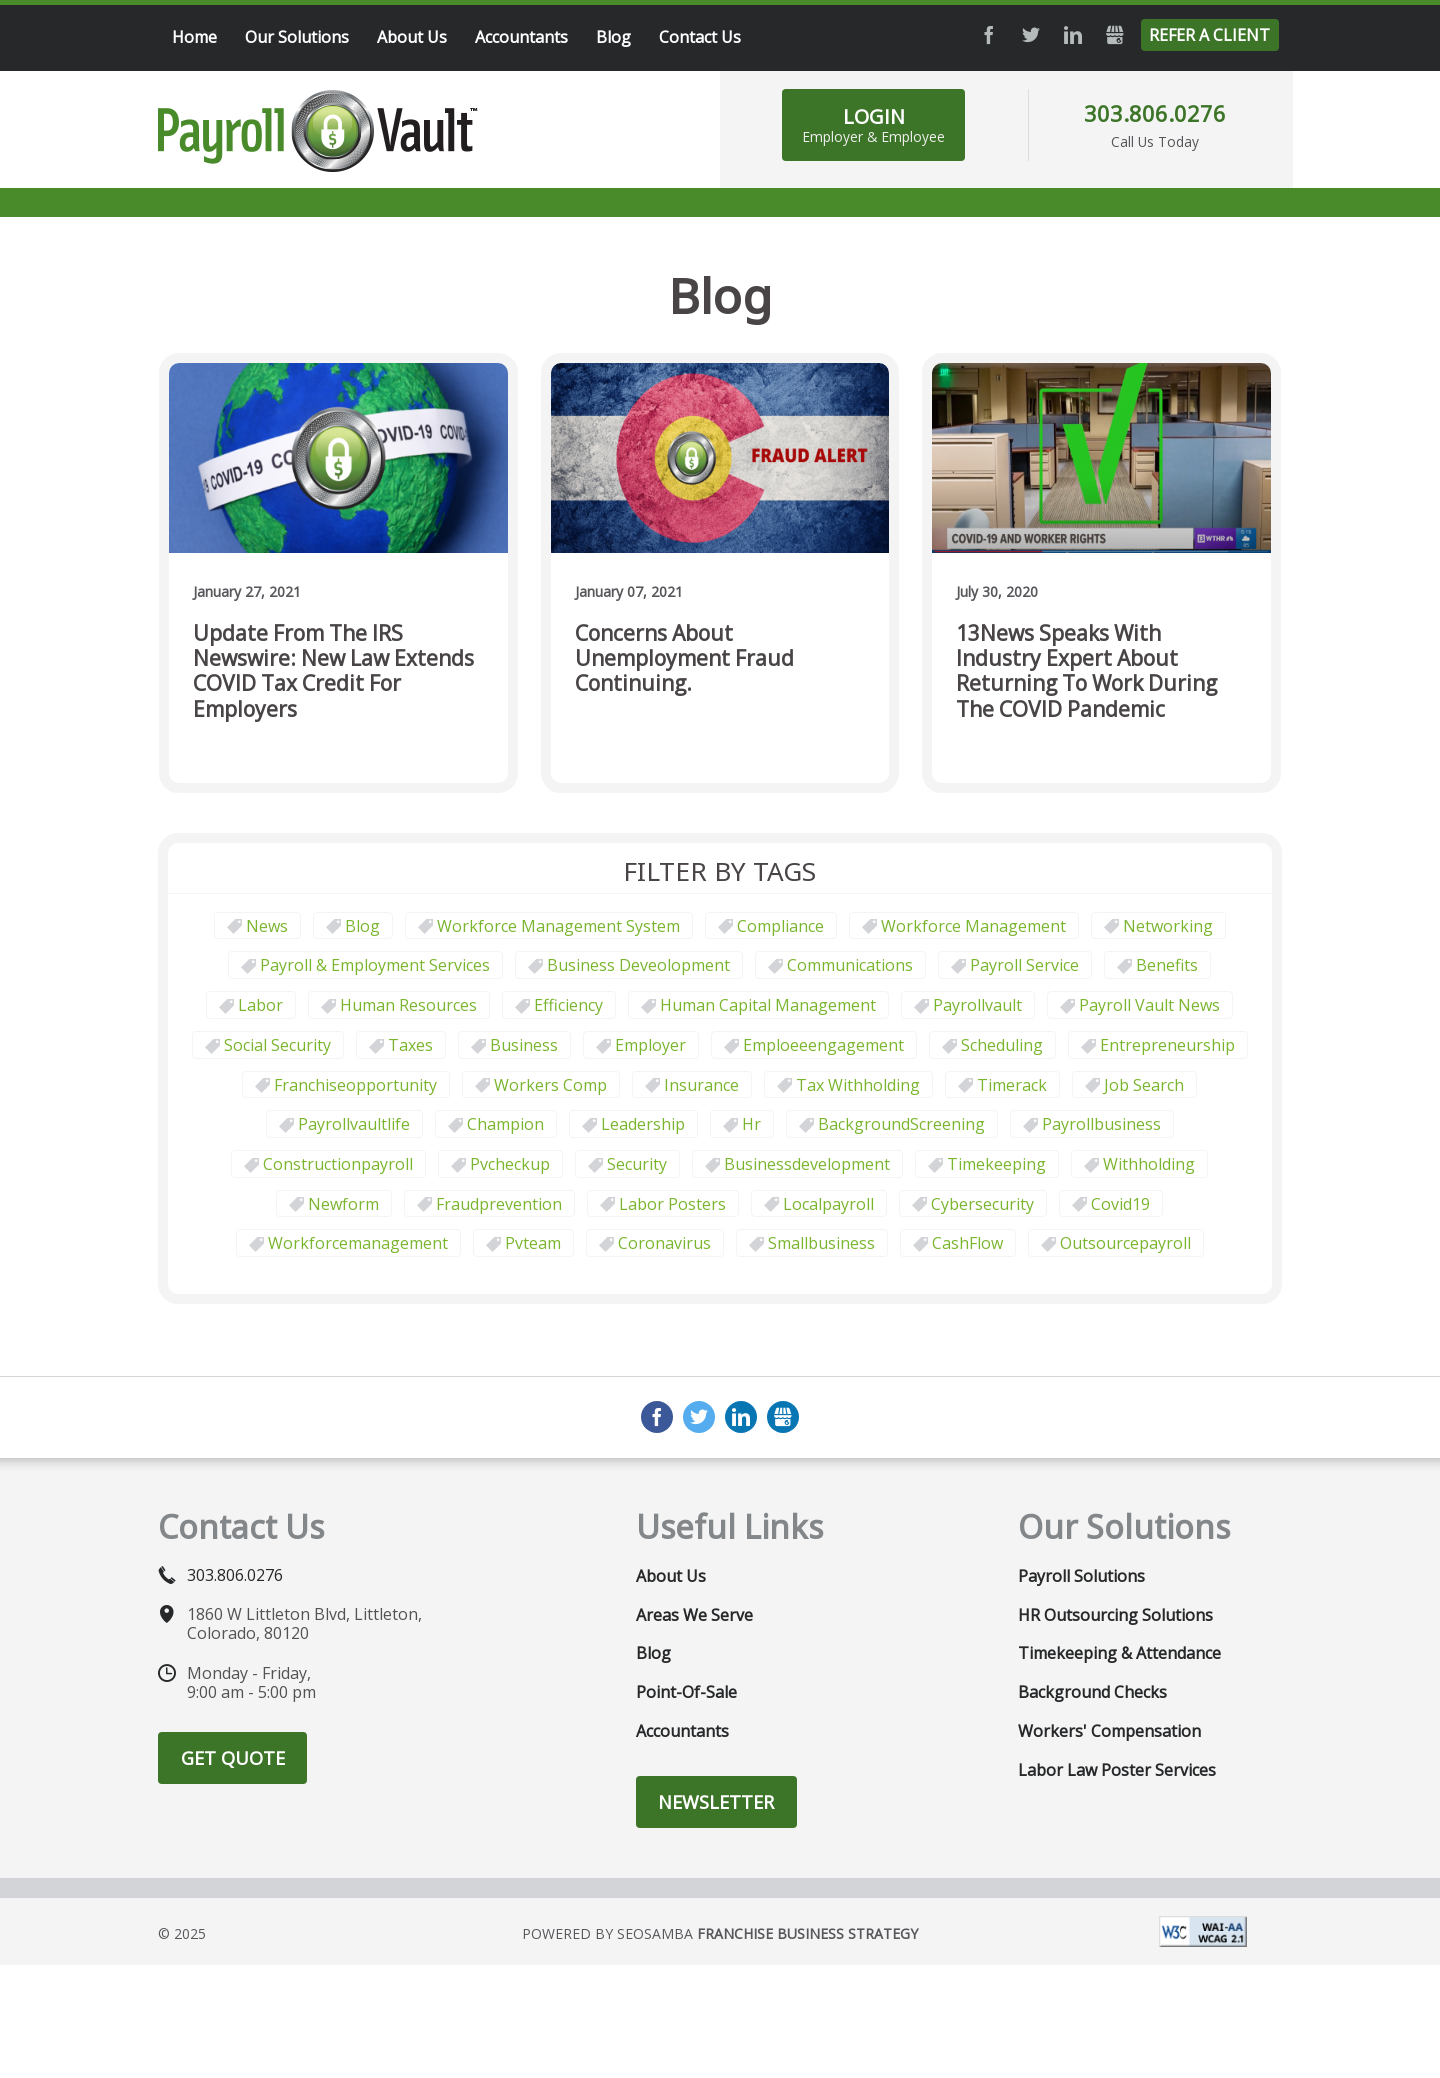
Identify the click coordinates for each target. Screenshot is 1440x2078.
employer (650, 1045)
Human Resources (408, 1005)
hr (751, 1124)
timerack (1012, 1085)
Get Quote (233, 1758)
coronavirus (664, 1243)
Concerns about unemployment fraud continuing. (684, 659)
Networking (1168, 926)
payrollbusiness (1101, 1124)
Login (873, 124)
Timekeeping (996, 1164)
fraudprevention (499, 1204)
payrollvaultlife (354, 1124)
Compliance (780, 926)
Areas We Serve (694, 1615)
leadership (643, 1124)
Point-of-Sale (686, 1692)
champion (505, 1124)
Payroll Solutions (1081, 1576)
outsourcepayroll (1125, 1243)
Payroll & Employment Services (375, 965)
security (637, 1164)
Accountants (682, 1731)
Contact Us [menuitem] (700, 37)
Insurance (701, 1085)
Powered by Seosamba (720, 1933)
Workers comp (550, 1085)
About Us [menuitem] (412, 37)
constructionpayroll (338, 1164)
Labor (260, 1005)
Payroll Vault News (1149, 1005)
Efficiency (568, 1005)
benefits (1167, 965)
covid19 (1120, 1204)
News (267, 926)
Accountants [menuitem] (521, 37)
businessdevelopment (807, 1164)
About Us (671, 1576)
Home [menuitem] (194, 37)
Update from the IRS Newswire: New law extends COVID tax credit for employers (333, 671)
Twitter (1031, 35)
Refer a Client (1209, 35)
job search (1144, 1085)
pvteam (533, 1243)
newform (343, 1204)
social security (277, 1045)
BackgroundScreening (901, 1124)
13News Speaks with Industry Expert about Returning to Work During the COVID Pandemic (1086, 671)
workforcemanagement (358, 1243)
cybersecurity (982, 1204)
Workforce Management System (558, 926)
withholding (1149, 1164)
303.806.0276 (1155, 113)
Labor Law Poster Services (1117, 1770)
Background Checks (1092, 1692)
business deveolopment (638, 965)
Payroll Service (1024, 965)
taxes (410, 1045)
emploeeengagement (823, 1045)
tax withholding (858, 1085)
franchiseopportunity (355, 1085)
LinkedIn (1073, 35)
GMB (1115, 35)
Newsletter (716, 1802)
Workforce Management (973, 926)
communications (850, 965)
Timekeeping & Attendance (1119, 1653)
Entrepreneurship (1167, 1045)
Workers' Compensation (1109, 1731)
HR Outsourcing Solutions (1115, 1615)
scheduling (1002, 1045)
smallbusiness (821, 1243)
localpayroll (828, 1204)
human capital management (768, 1005)
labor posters (672, 1204)
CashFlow (967, 1243)
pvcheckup (510, 1164)
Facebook (989, 35)
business (524, 1045)
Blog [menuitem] (613, 37)
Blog (362, 926)
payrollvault (977, 1005)
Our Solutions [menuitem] (297, 37)
